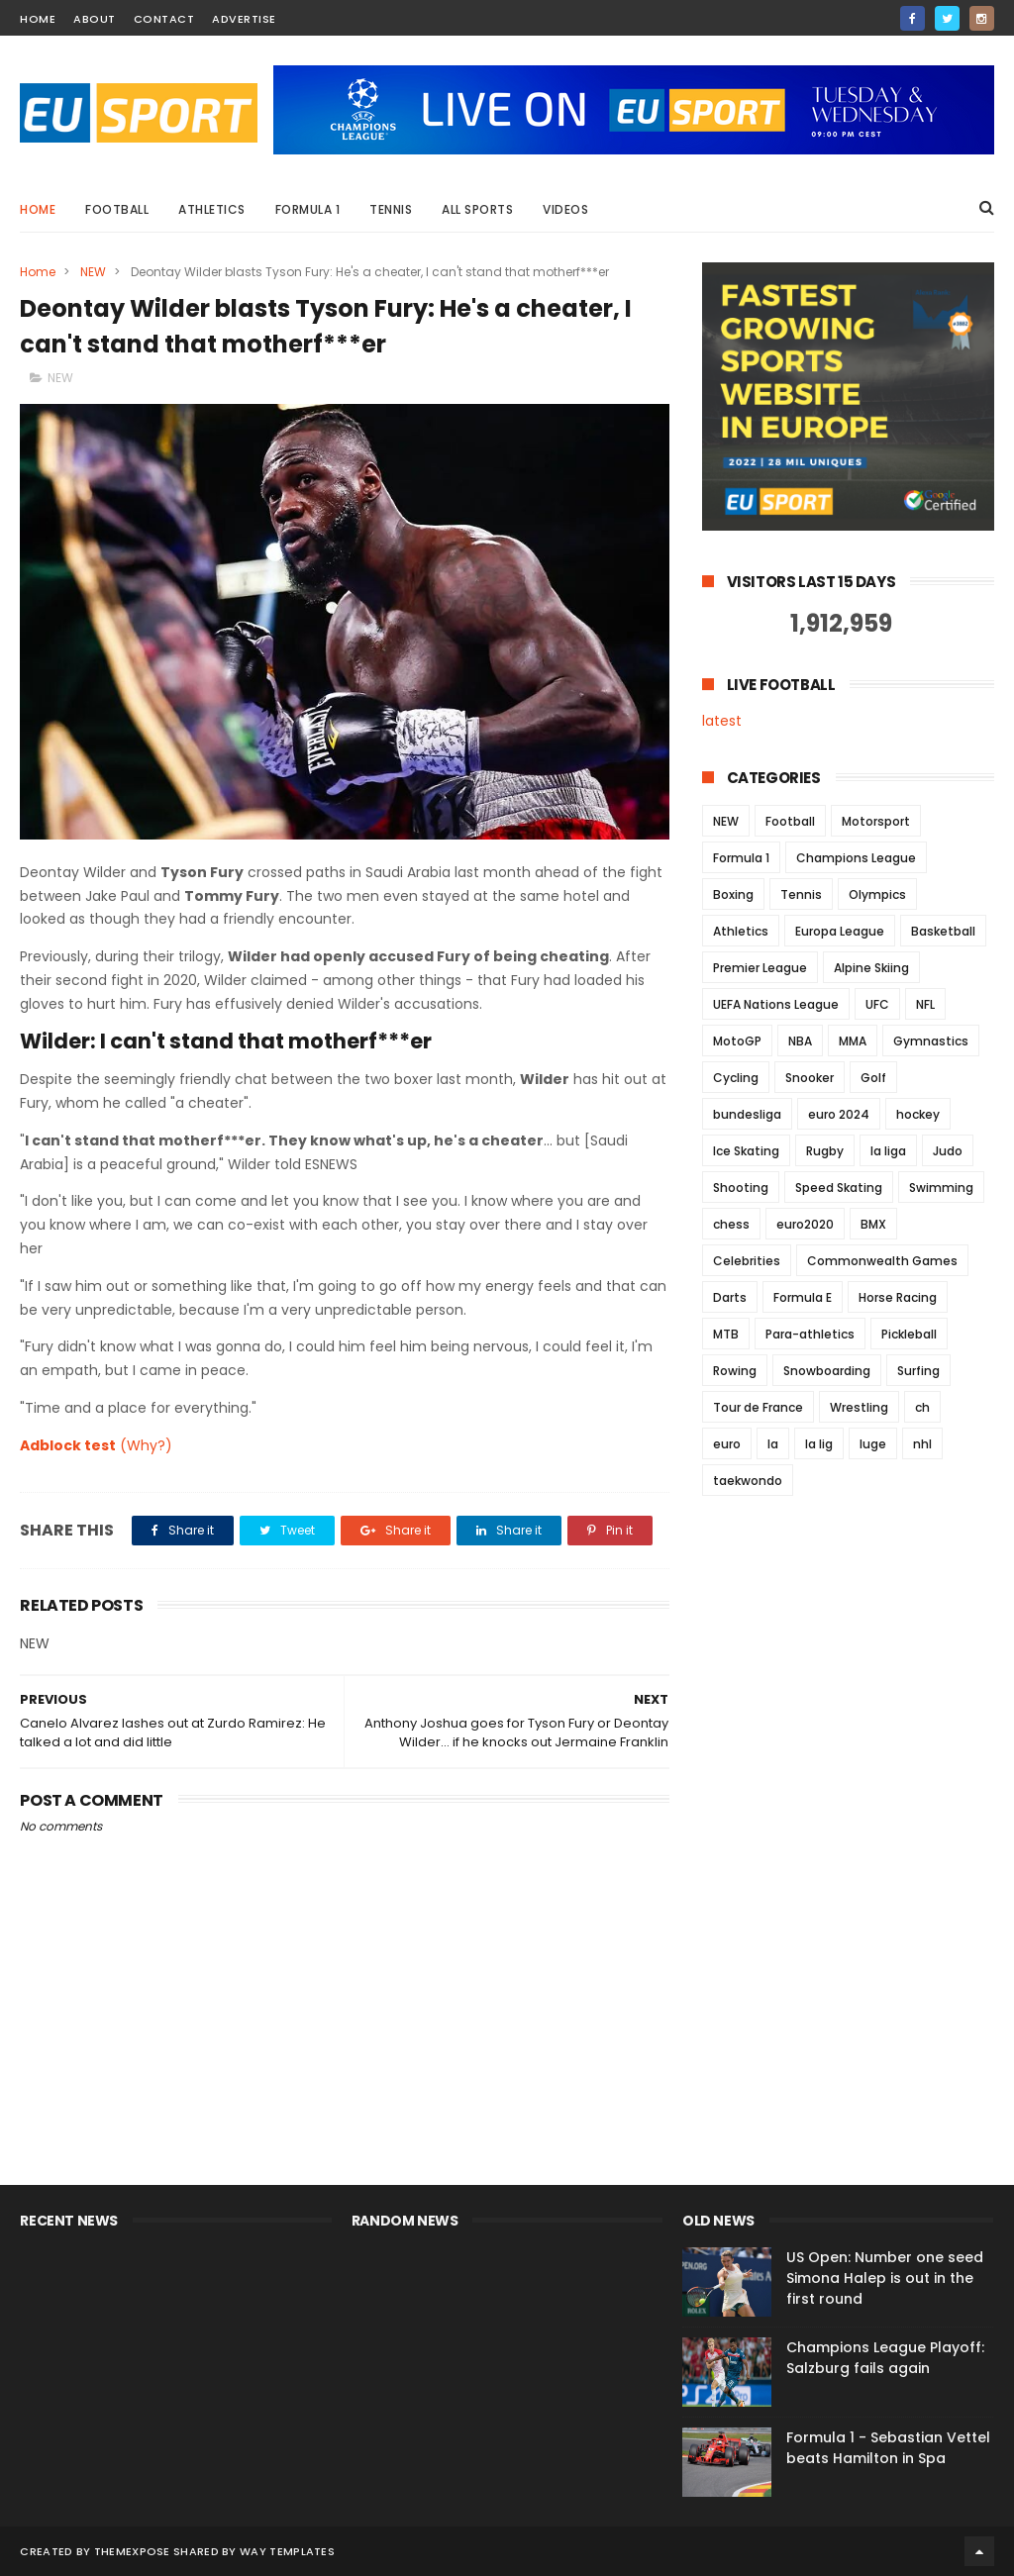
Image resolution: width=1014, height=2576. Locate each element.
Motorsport (876, 821)
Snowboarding (826, 1370)
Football (117, 209)
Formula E (802, 1297)
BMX (873, 1224)
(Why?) (146, 1445)
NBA (800, 1041)
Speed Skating (838, 1187)
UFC (877, 1004)
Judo (948, 1150)
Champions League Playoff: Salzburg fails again (885, 2357)
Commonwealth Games (882, 1260)
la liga (888, 1150)
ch (922, 1407)
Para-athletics (810, 1334)
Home (37, 209)
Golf (873, 1077)
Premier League (760, 967)
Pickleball (909, 1334)
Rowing (735, 1370)
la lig (819, 1444)
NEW (93, 271)
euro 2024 (838, 1114)
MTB (726, 1334)
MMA (852, 1041)
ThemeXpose (132, 2551)
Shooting (740, 1187)
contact (164, 19)
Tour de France (758, 1407)
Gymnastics (930, 1041)
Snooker (809, 1077)
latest (722, 721)
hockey (918, 1114)
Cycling (736, 1077)
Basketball (943, 931)
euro (727, 1444)
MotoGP (737, 1041)
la (772, 1444)
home (37, 19)
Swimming (941, 1187)
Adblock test (68, 1445)
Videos (565, 209)
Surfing (918, 1370)
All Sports (477, 209)
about (94, 19)
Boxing (733, 894)
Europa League (839, 931)
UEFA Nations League (776, 1004)
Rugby (825, 1150)
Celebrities (746, 1260)
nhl (922, 1444)
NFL (925, 1004)
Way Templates (287, 2551)
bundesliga (747, 1114)
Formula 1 (308, 209)
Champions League (856, 857)
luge (873, 1444)
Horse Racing (898, 1297)
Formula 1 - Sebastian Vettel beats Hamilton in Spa (888, 2447)
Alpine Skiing (871, 967)
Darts (730, 1297)
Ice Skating (746, 1150)
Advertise (244, 19)
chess (731, 1224)
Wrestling (859, 1407)
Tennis (390, 209)
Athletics (212, 209)
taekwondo (747, 1480)
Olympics (877, 894)
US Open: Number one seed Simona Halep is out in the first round (884, 2278)
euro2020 (805, 1224)
